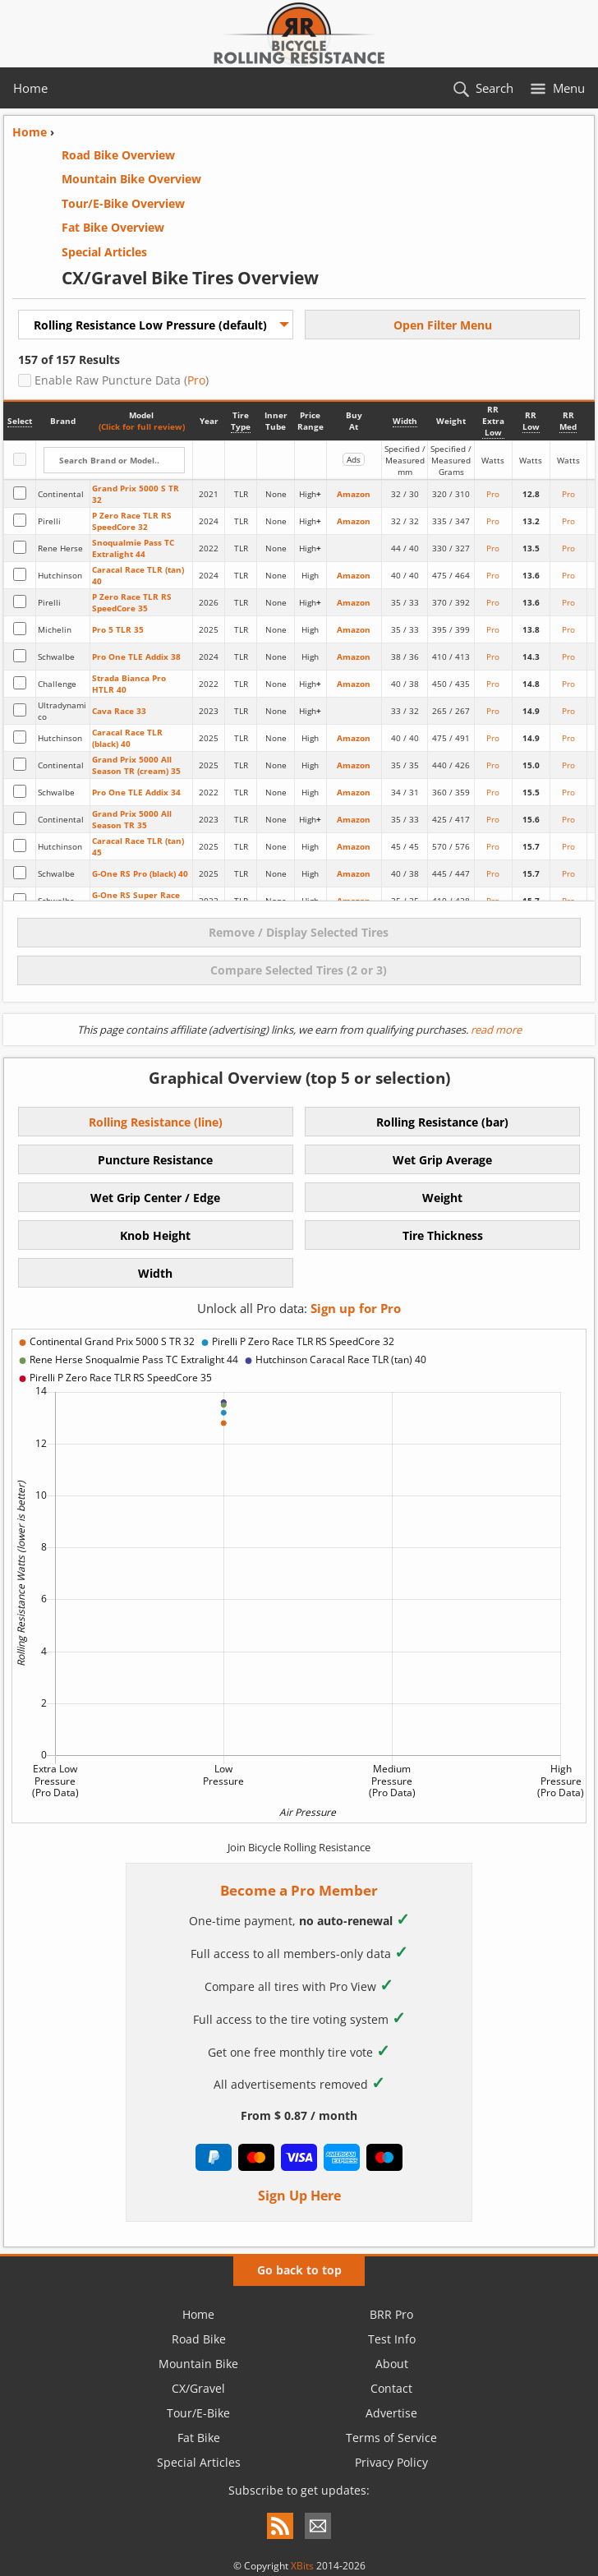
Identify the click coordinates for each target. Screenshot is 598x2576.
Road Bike (199, 2339)
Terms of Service (391, 2437)
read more (495, 1029)
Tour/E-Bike (198, 2413)
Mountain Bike (198, 2363)
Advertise (391, 2413)
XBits (302, 2566)
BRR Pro (391, 2314)
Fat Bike (198, 2437)
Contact (391, 2388)
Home (30, 88)
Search (494, 88)
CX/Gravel (198, 2388)
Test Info (392, 2339)
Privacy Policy (391, 2462)
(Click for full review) (142, 426)
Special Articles (199, 2462)
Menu (569, 88)
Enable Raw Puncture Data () (120, 380)
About (391, 2363)
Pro (196, 380)
